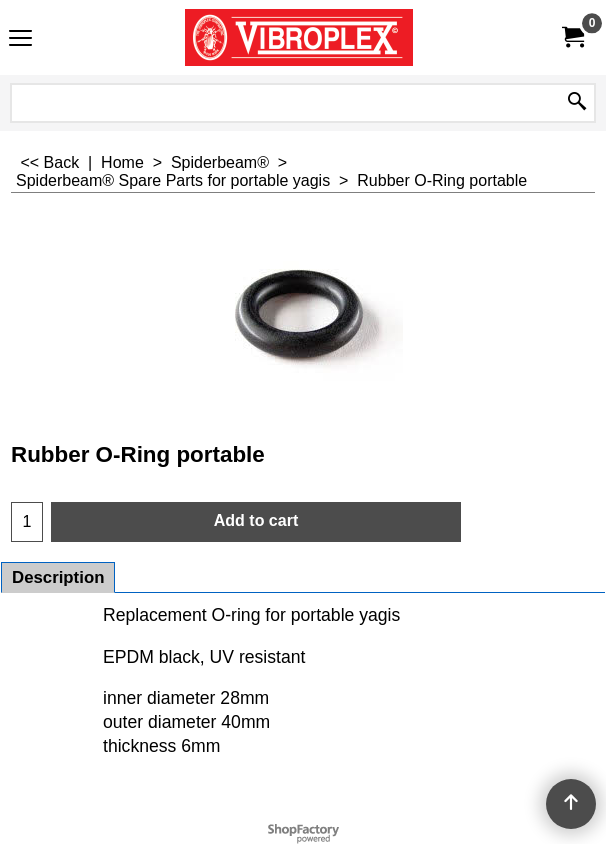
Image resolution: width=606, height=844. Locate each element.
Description (58, 577)
